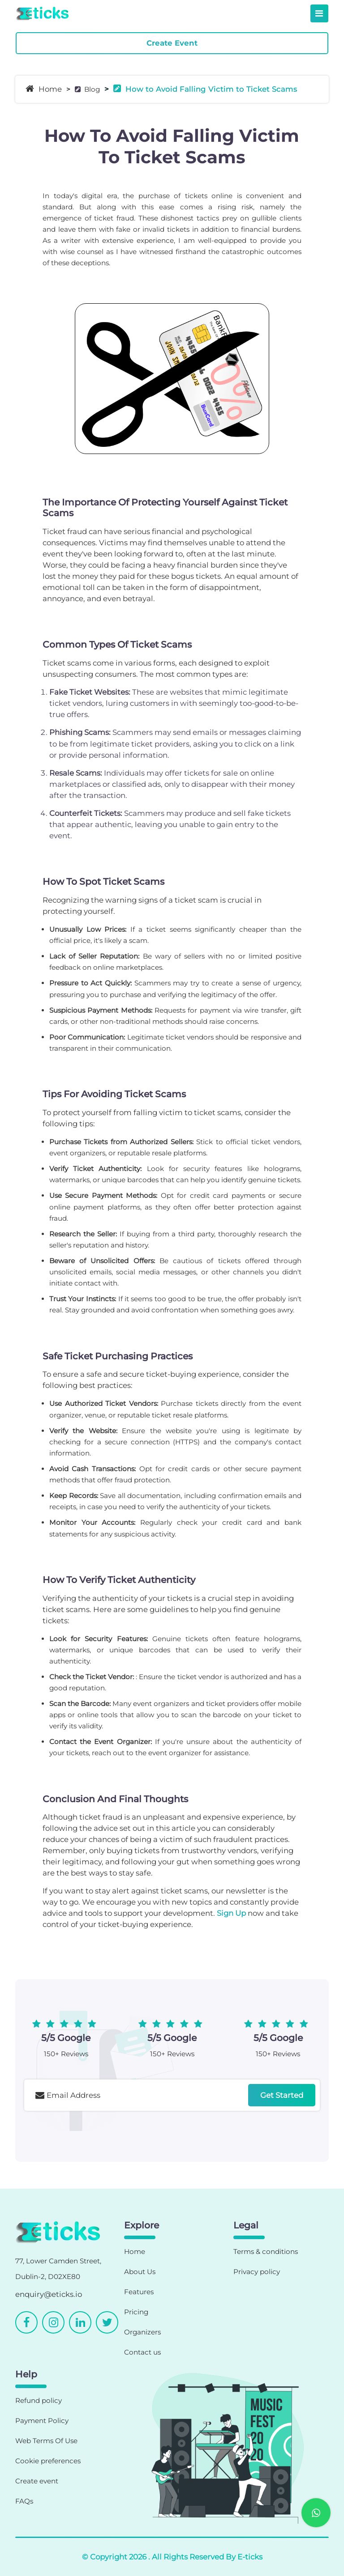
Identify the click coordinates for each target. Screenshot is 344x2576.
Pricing (136, 2312)
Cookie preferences (48, 2461)
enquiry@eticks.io (48, 2294)
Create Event (172, 42)
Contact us (142, 2352)
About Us (139, 2271)
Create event (36, 2481)
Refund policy (38, 2400)
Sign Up (231, 1913)
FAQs (24, 2501)
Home (44, 88)
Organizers (142, 2332)
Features (139, 2291)
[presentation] (92, 2135)
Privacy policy (256, 2271)
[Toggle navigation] (319, 13)
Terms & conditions (265, 2251)
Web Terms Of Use (46, 2440)
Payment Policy (42, 2420)
